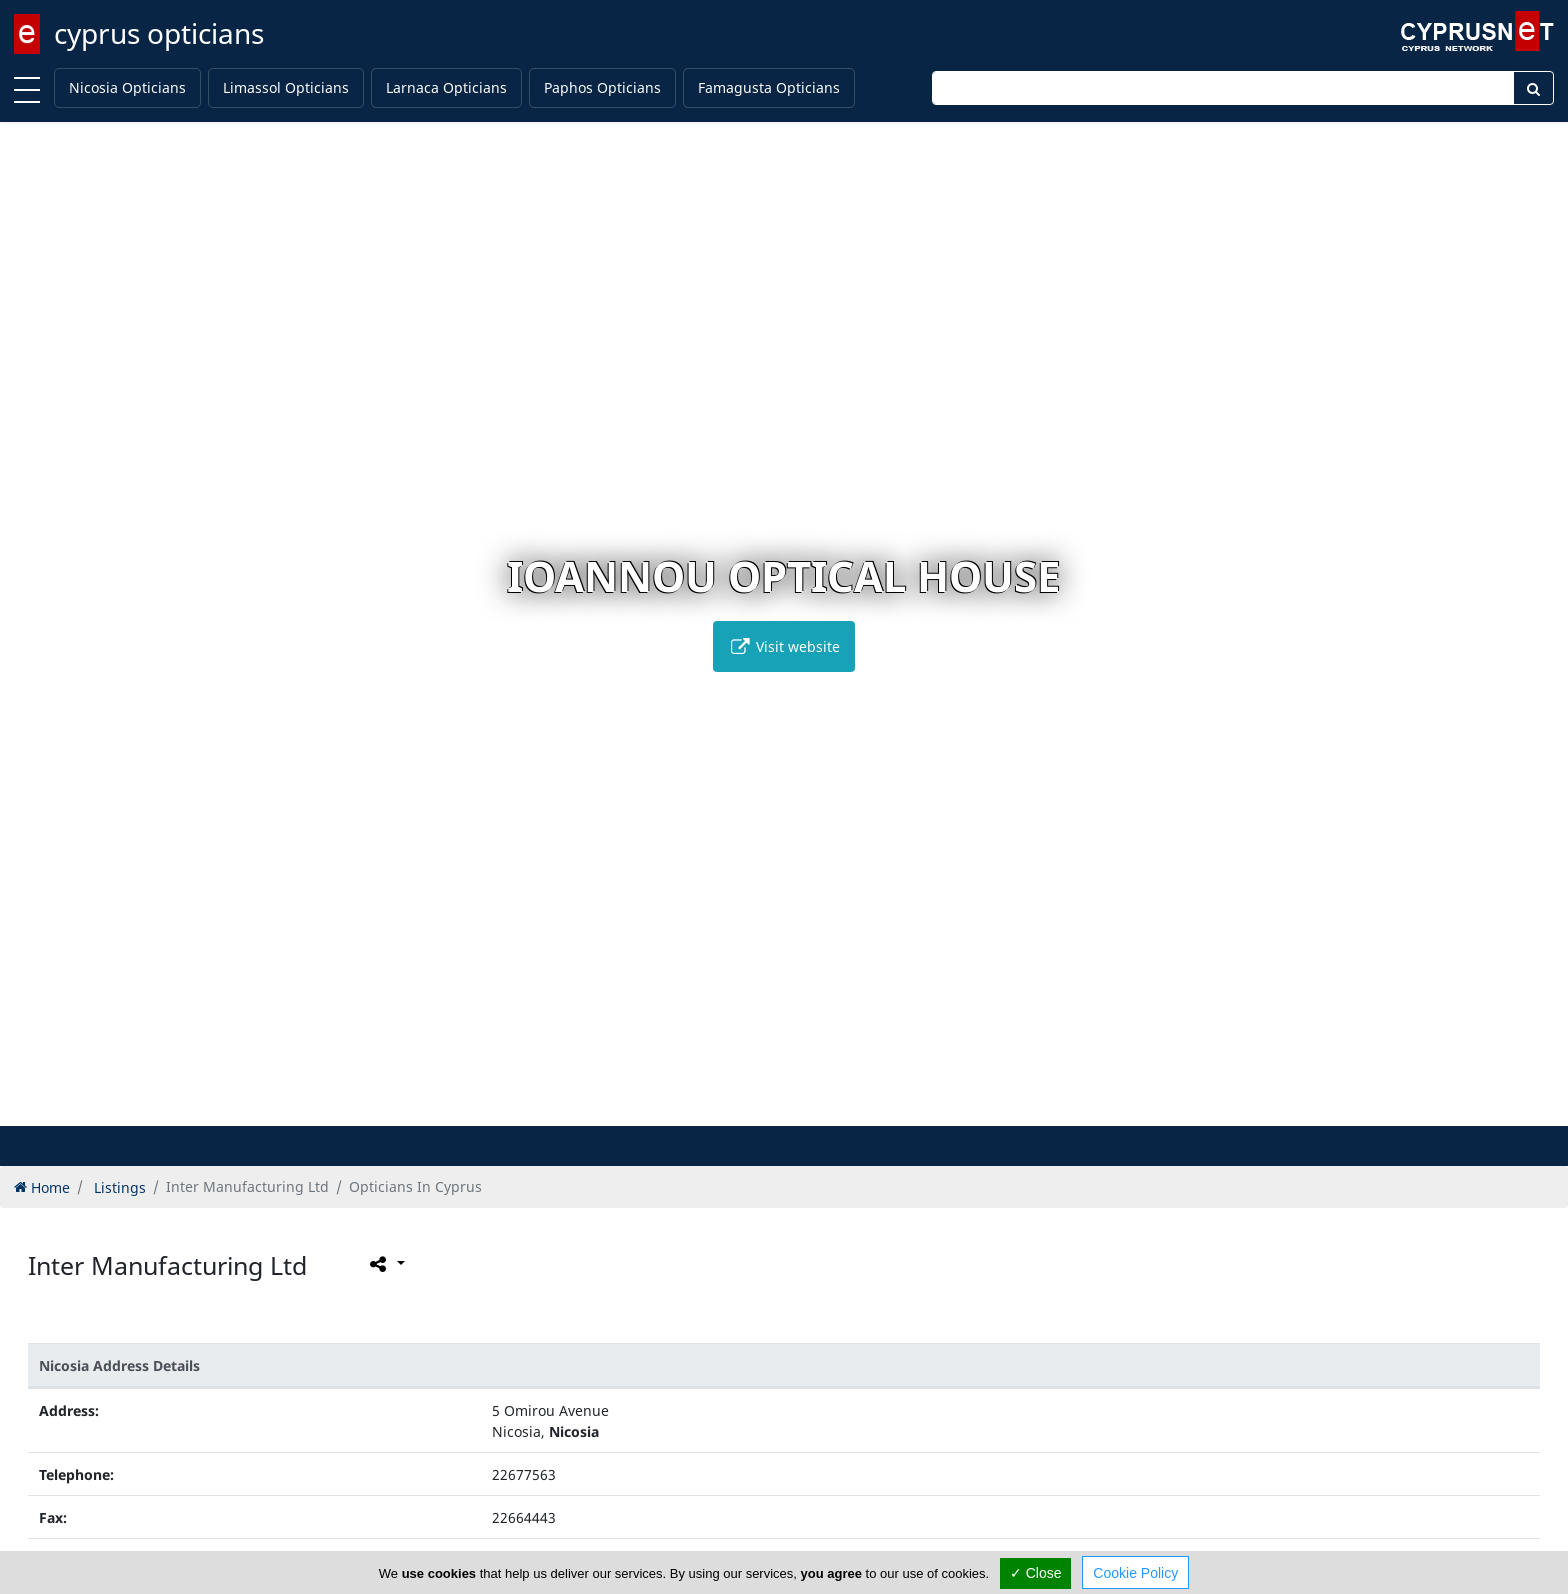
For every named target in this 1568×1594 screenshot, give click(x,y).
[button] (742, 1107)
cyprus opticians (159, 33)
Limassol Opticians (286, 87)
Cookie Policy (1135, 1573)
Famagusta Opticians (769, 87)
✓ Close (1036, 1573)
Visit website (784, 646)
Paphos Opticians (602, 87)
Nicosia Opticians (127, 87)
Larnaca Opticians (446, 87)
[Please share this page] (385, 1263)
